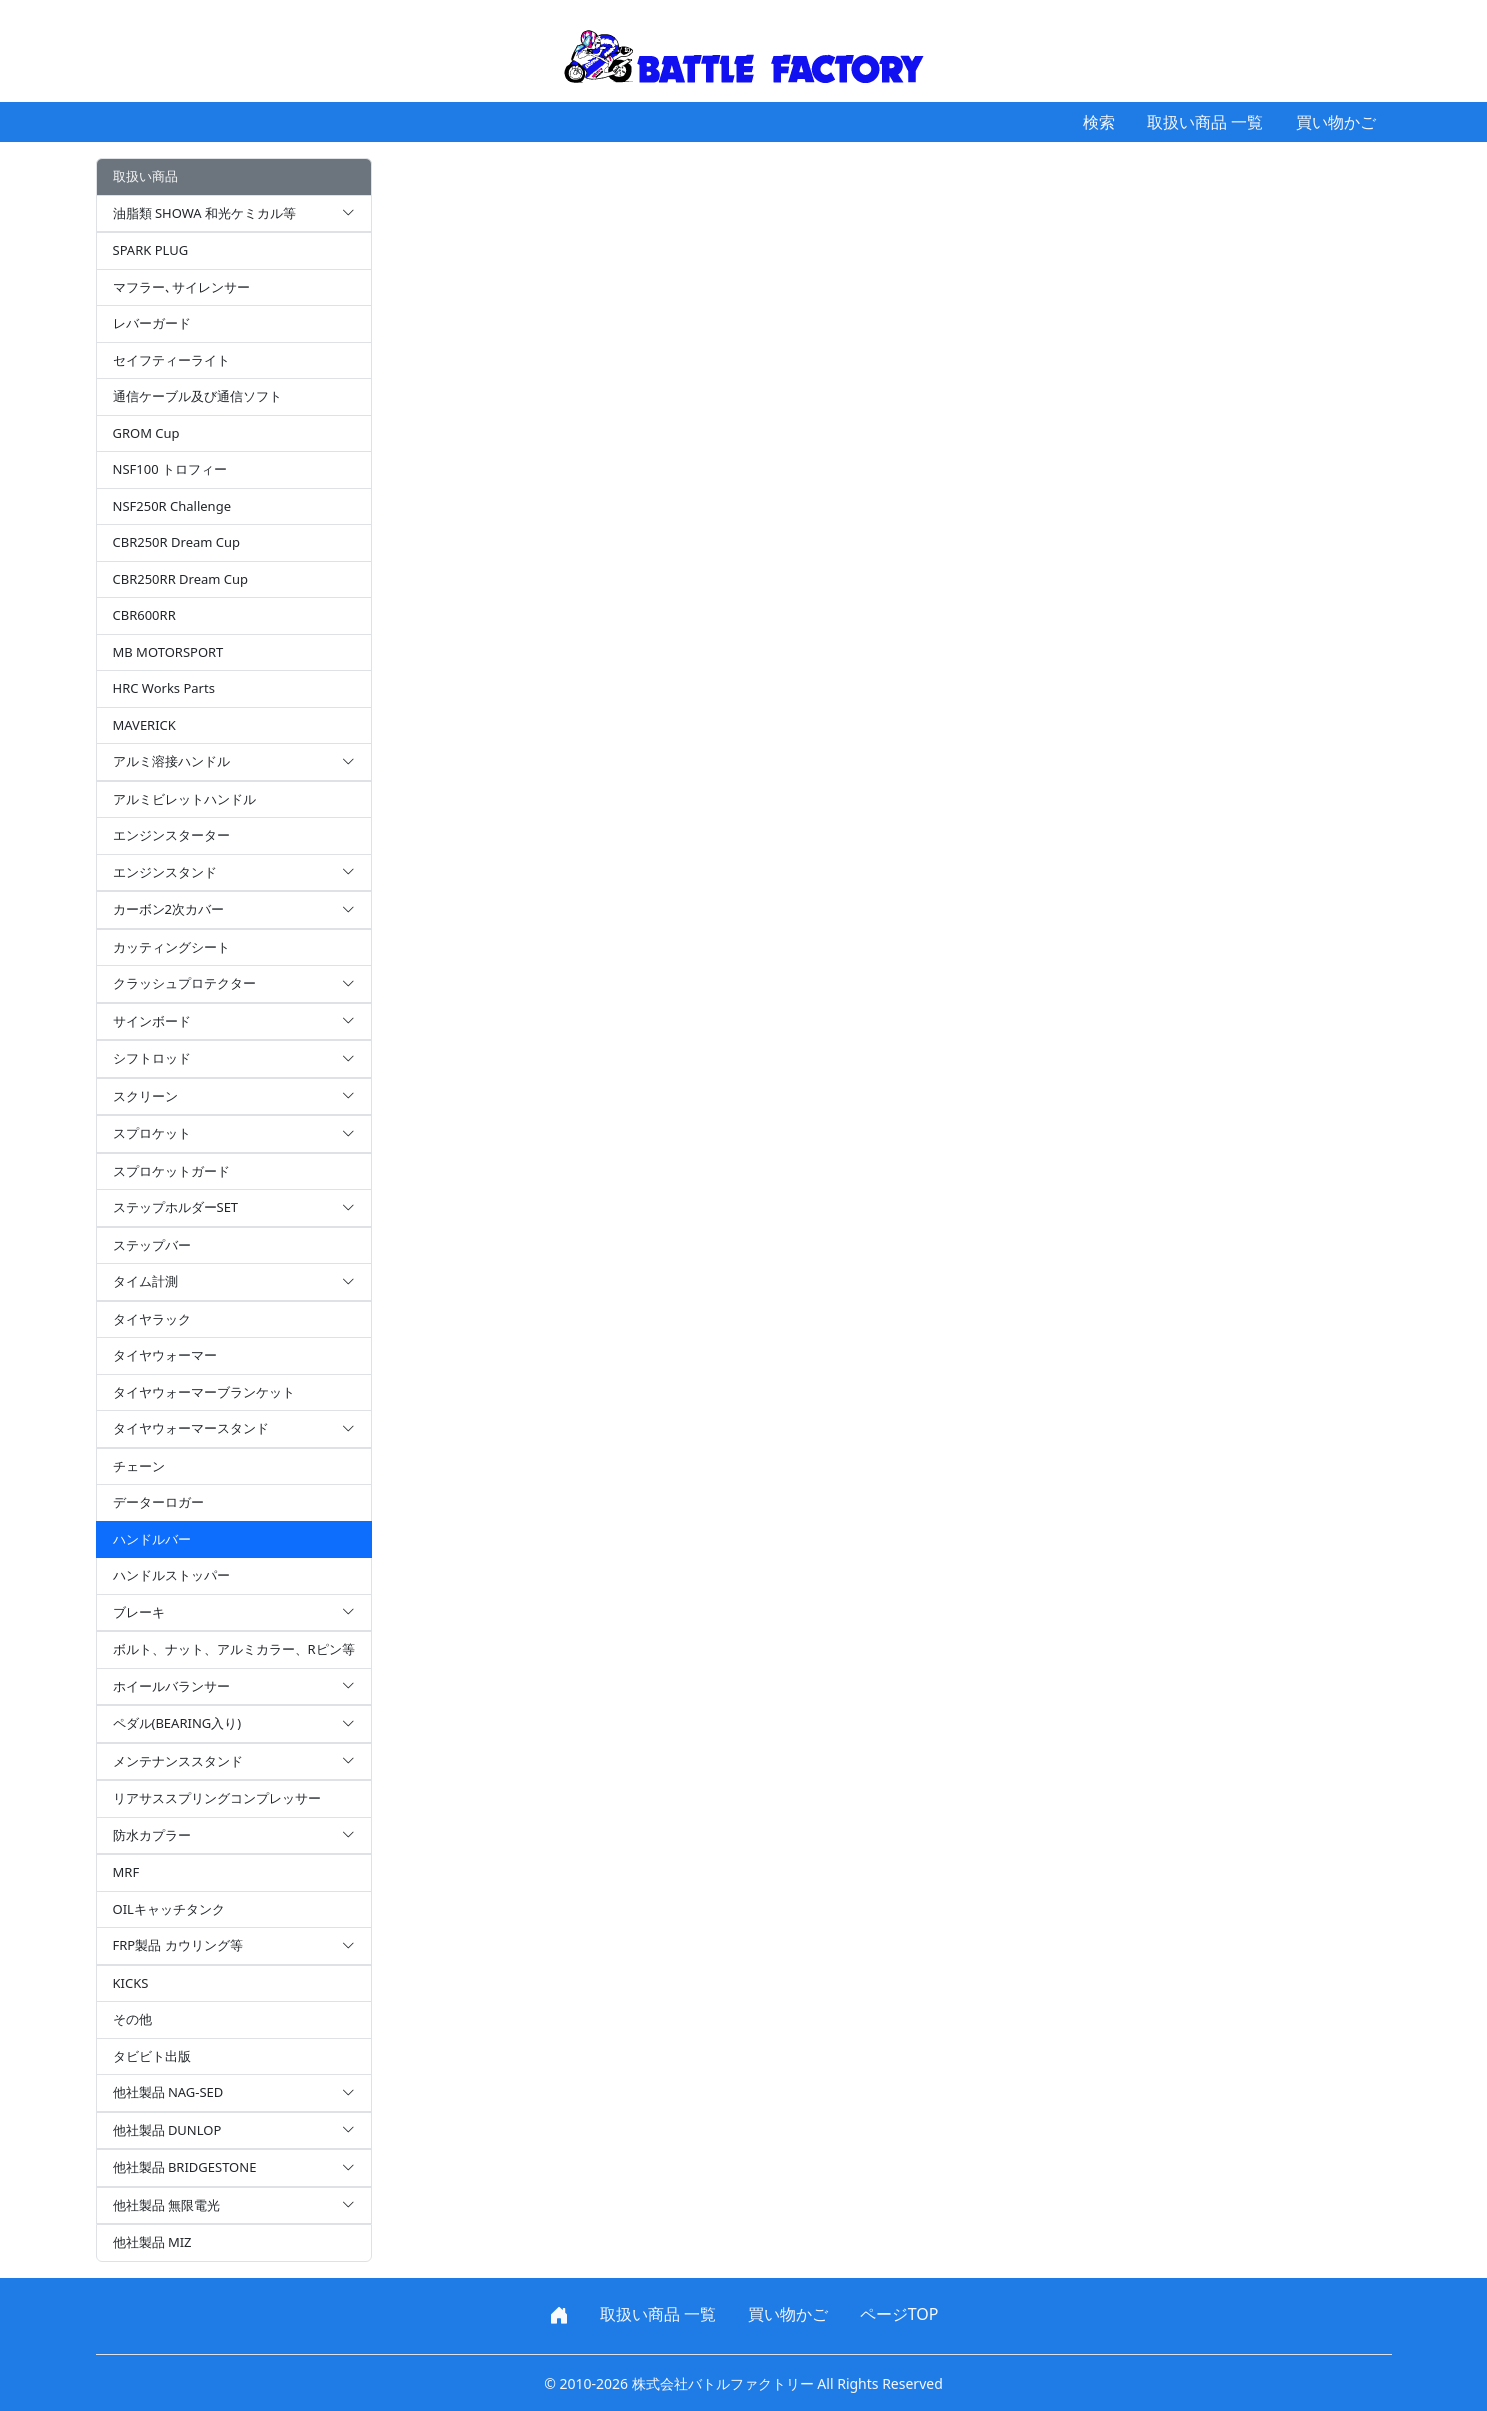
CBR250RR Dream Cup (181, 579)
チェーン (139, 1466)
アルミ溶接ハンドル (234, 762)
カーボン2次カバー (234, 910)
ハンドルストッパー (171, 1575)
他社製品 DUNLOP (234, 2131)
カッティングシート (171, 947)
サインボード (234, 1022)
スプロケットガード (171, 1171)
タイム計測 (234, 1282)
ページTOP (899, 2314)
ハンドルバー (152, 1539)
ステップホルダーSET (234, 1208)
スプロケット (234, 1134)
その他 (132, 2019)
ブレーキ (234, 1613)
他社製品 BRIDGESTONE (234, 2168)
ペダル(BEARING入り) (234, 1724)
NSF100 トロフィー (170, 469)
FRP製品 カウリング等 (234, 1946)
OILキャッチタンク (169, 1909)
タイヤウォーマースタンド (234, 1429)
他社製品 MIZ (152, 2242)
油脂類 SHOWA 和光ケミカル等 (234, 214)
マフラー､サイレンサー (181, 287)
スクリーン (234, 1097)
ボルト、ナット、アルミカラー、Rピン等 (234, 1649)
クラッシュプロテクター (234, 984)
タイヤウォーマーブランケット (204, 1392)
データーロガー (158, 1502)
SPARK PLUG (151, 250)
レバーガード (152, 323)
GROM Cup (146, 433)
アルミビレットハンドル (184, 799)
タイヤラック (152, 1319)
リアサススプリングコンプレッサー (217, 1798)
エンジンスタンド (234, 873)
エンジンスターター (171, 835)
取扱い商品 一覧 (1205, 122)
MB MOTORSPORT (168, 652)
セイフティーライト (171, 360)
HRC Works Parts (164, 688)
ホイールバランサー (234, 1687)
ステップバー (152, 1245)
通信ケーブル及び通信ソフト (197, 396)
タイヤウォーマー (165, 1355)
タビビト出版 (152, 2056)
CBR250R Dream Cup (177, 542)
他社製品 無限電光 (234, 2206)
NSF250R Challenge (172, 506)
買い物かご (1336, 122)
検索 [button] (1099, 122)
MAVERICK (144, 725)
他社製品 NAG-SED (234, 2093)
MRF (126, 1872)
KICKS (131, 1983)
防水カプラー (234, 1836)
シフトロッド (234, 1059)
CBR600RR (144, 615)
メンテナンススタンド (234, 1762)
